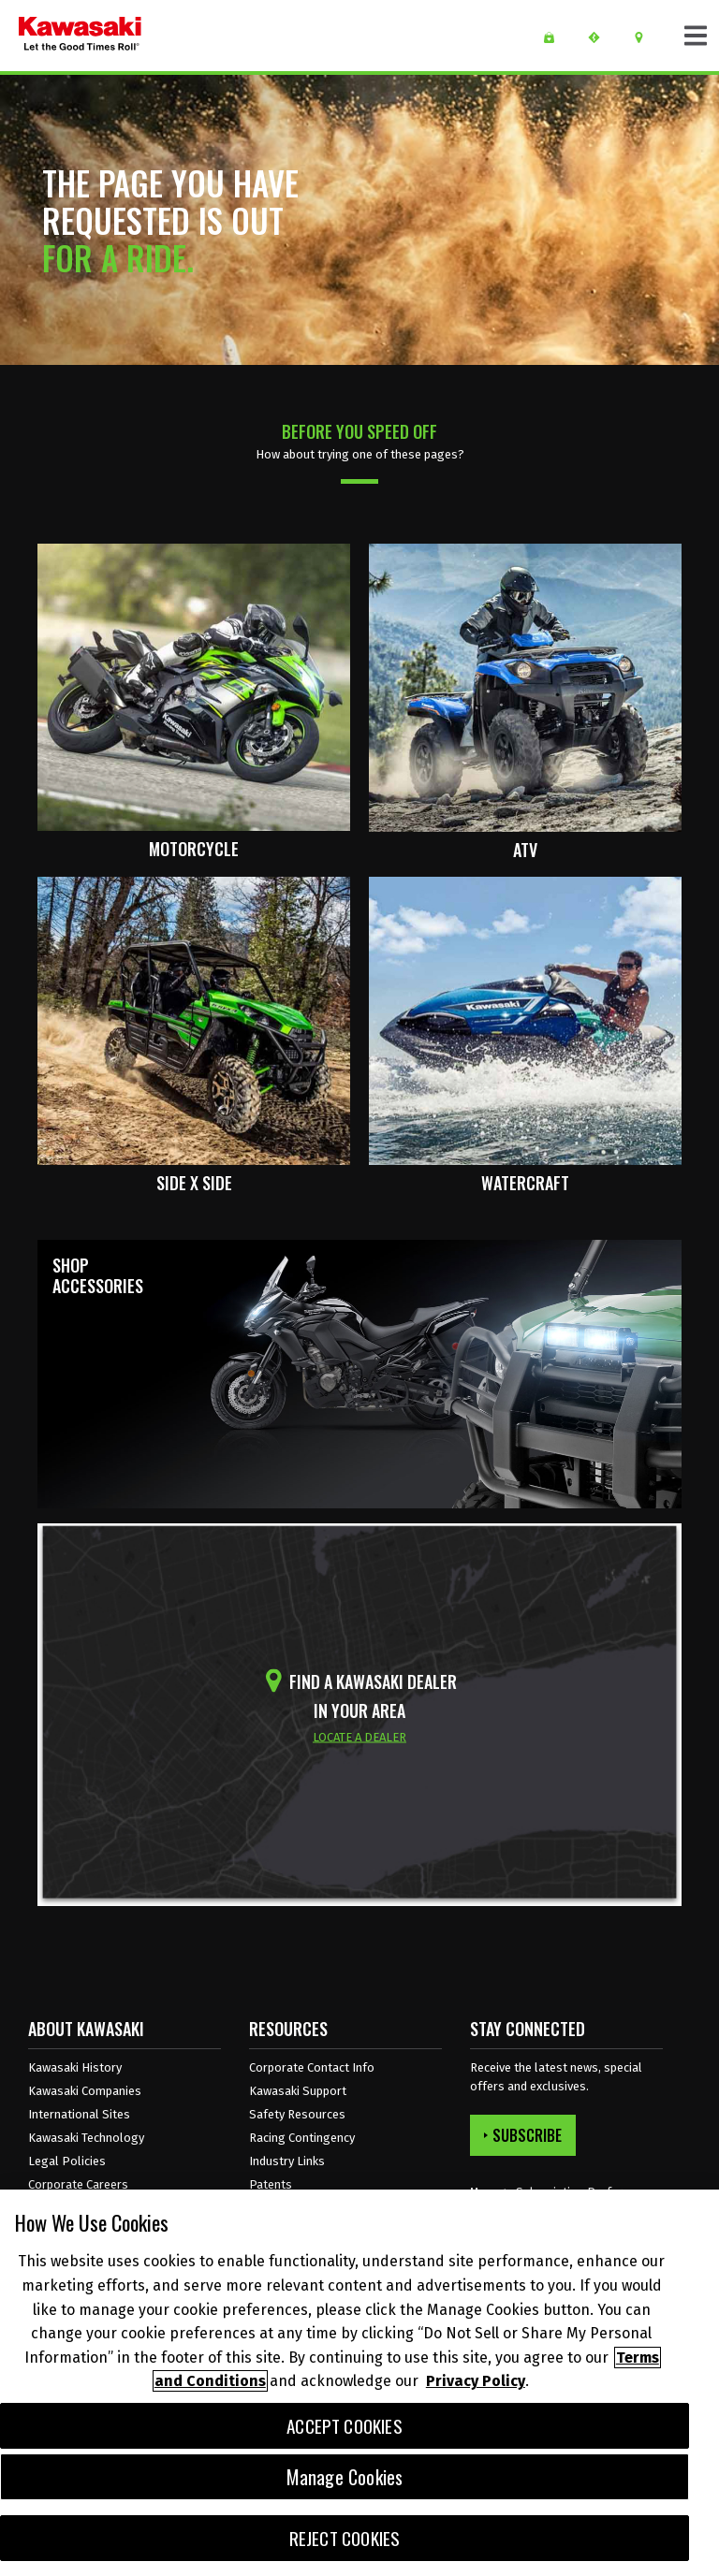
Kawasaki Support (297, 2091)
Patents (270, 2184)
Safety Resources (297, 2114)
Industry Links (287, 2161)
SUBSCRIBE (523, 2135)
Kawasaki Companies (84, 2091)
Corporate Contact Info (311, 2067)
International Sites (79, 2114)
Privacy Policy (475, 2381)
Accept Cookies (344, 2425)
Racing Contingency (302, 2138)
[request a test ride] (600, 37)
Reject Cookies (345, 2538)
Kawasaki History (75, 2067)
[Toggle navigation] (695, 35)
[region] (359, 2383)
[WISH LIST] (555, 37)
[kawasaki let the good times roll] (80, 35)
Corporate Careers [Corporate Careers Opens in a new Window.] (78, 2184)
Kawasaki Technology (86, 2138)
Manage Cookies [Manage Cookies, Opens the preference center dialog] (345, 2477)
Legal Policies (67, 2161)
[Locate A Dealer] (645, 37)
